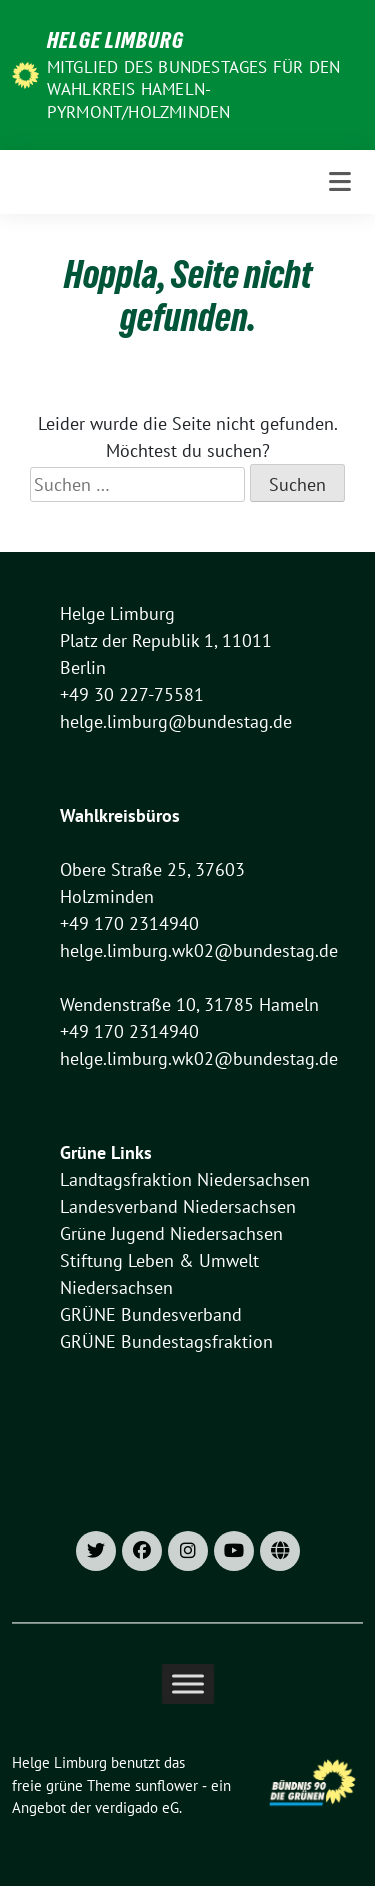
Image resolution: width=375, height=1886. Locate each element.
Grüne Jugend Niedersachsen (171, 1233)
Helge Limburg (115, 40)
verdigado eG (137, 1807)
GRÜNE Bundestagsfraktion (166, 1341)
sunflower (166, 1785)
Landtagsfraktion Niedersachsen (185, 1179)
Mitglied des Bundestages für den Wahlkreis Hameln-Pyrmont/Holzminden (193, 89)
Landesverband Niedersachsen (178, 1206)
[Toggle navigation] (340, 182)
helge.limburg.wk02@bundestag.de (199, 950)
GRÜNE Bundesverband (151, 1314)
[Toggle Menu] (188, 1683)
